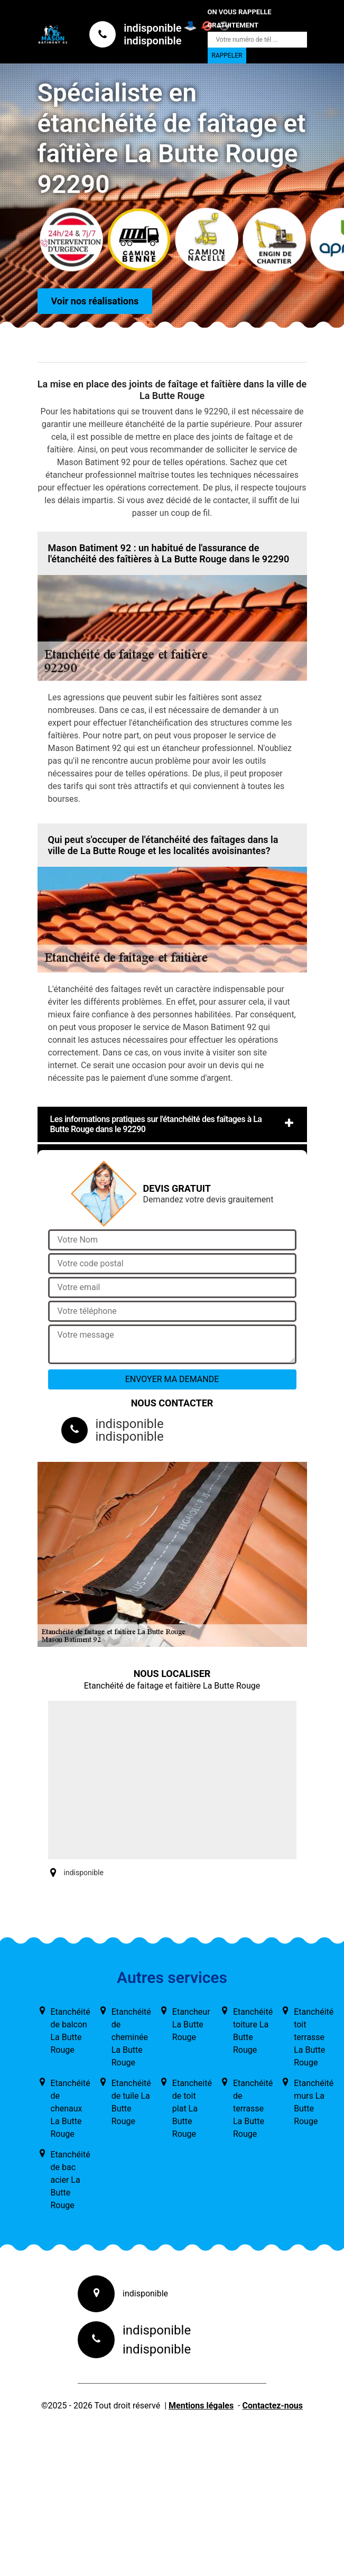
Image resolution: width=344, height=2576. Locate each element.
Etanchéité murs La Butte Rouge (313, 2102)
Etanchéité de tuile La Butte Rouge (131, 2102)
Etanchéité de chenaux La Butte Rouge (70, 2108)
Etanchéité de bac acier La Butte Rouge (70, 2179)
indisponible (152, 28)
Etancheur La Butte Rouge (191, 2024)
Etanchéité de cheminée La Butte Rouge (131, 2037)
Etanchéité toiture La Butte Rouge (253, 2031)
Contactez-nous (272, 2406)
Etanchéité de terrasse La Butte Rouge (253, 2108)
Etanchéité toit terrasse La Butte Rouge (313, 2037)
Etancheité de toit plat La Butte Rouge (192, 2108)
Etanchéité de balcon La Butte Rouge (70, 2031)
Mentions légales (201, 2406)
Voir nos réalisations (95, 301)
